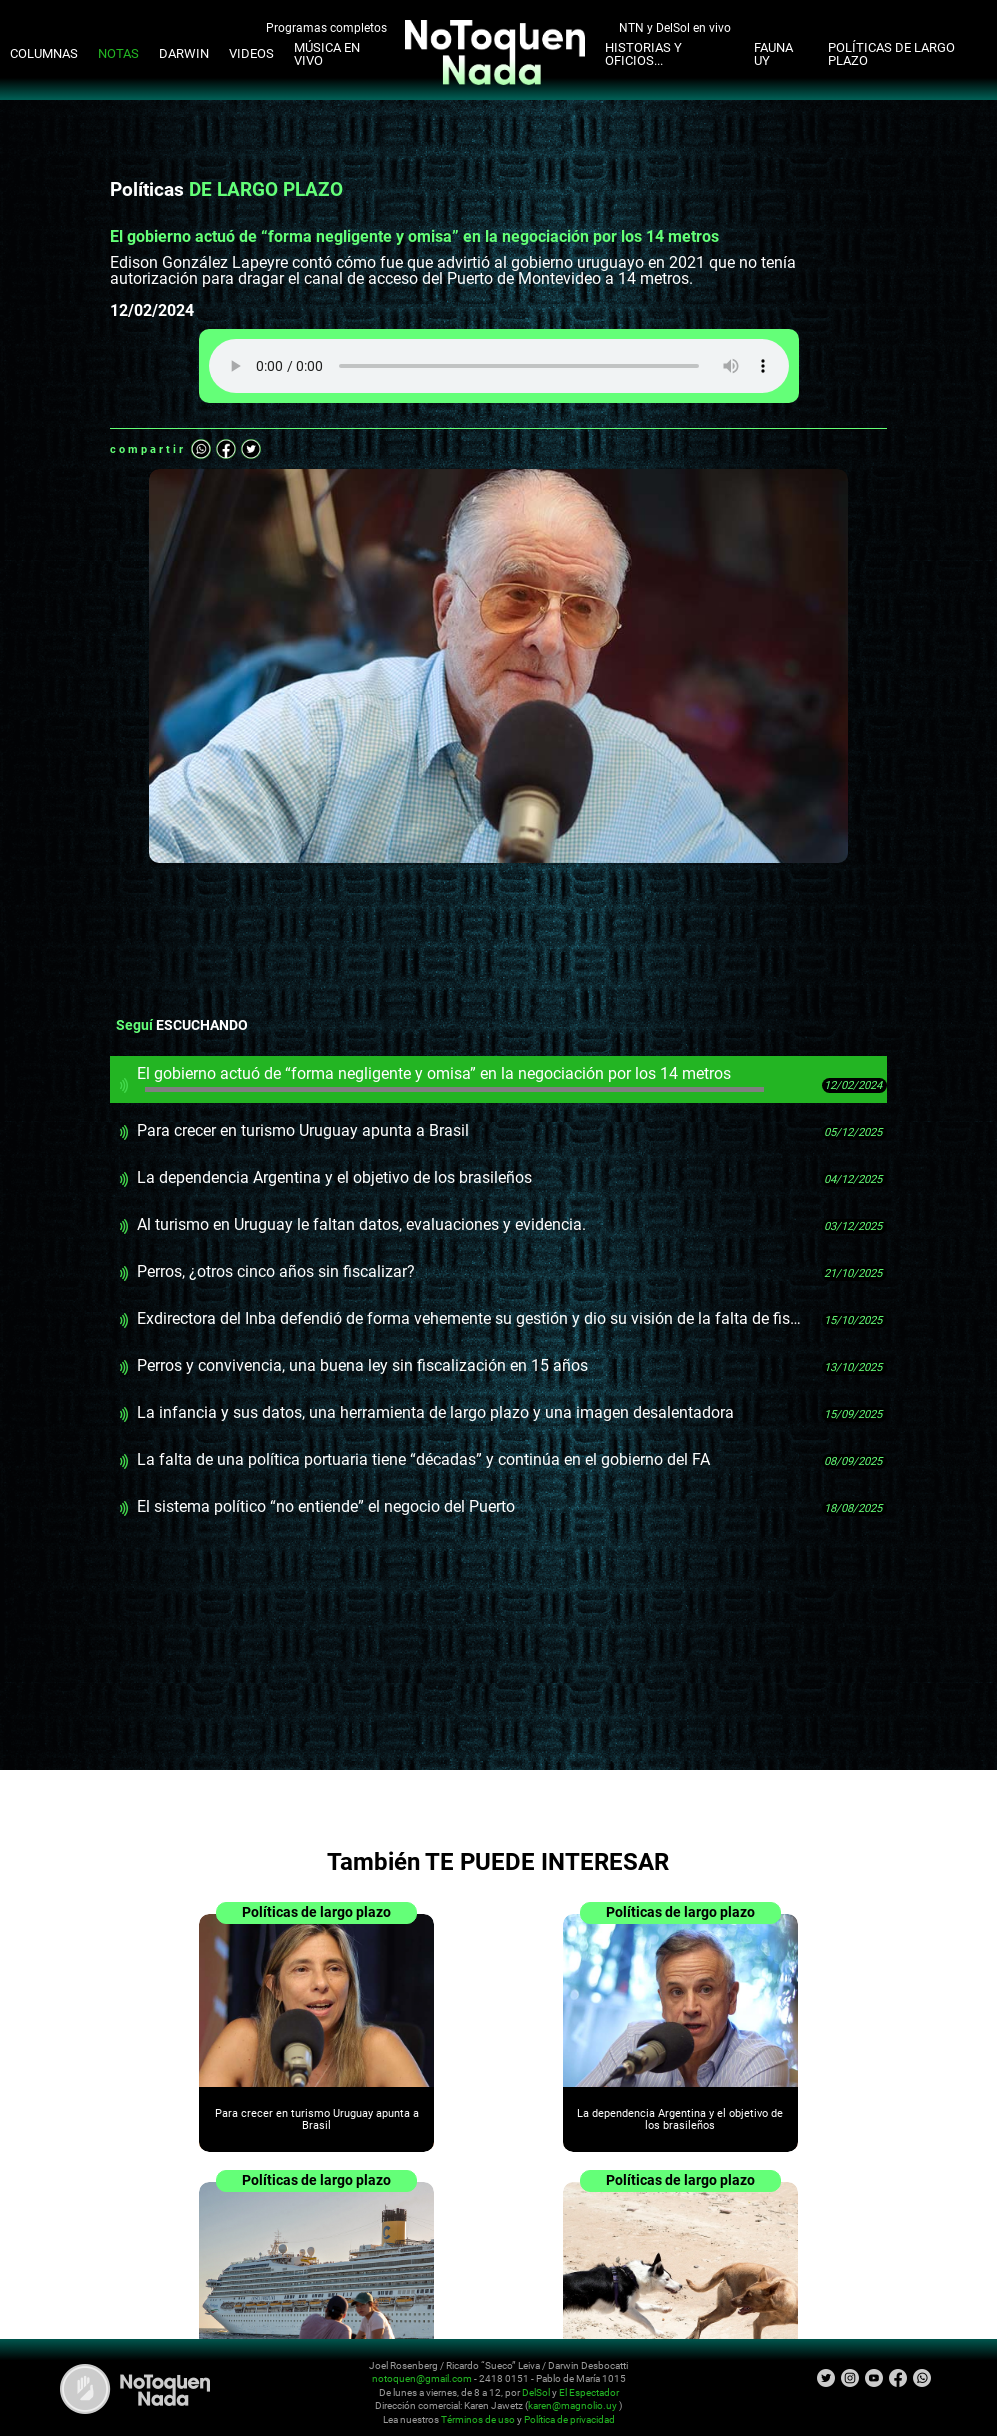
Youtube (874, 2378)
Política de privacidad (569, 2419)
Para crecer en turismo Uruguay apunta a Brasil (303, 1130)
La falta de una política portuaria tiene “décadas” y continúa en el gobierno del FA (423, 1459)
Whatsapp (201, 449)
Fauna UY (773, 54)
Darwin (184, 53)
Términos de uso (478, 2419)
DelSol (536, 2392)
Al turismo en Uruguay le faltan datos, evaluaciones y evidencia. (361, 1224)
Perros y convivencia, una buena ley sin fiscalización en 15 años (362, 1365)
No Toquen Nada (135, 2389)
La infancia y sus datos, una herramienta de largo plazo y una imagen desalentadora (435, 1412)
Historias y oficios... (643, 54)
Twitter (251, 449)
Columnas (44, 53)
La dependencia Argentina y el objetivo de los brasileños (334, 1177)
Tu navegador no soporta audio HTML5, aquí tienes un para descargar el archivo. (499, 366)
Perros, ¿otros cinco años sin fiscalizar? (276, 1271)
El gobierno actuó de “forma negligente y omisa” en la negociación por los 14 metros (450, 1078)
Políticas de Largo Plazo (891, 54)
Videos (251, 53)
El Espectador (589, 2392)
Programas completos (326, 27)
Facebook (226, 449)
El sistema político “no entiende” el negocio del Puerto (326, 1506)
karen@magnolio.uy (572, 2405)
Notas (118, 53)
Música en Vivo (327, 54)
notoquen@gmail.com (422, 2378)
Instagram (850, 2378)
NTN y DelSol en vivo (675, 27)
